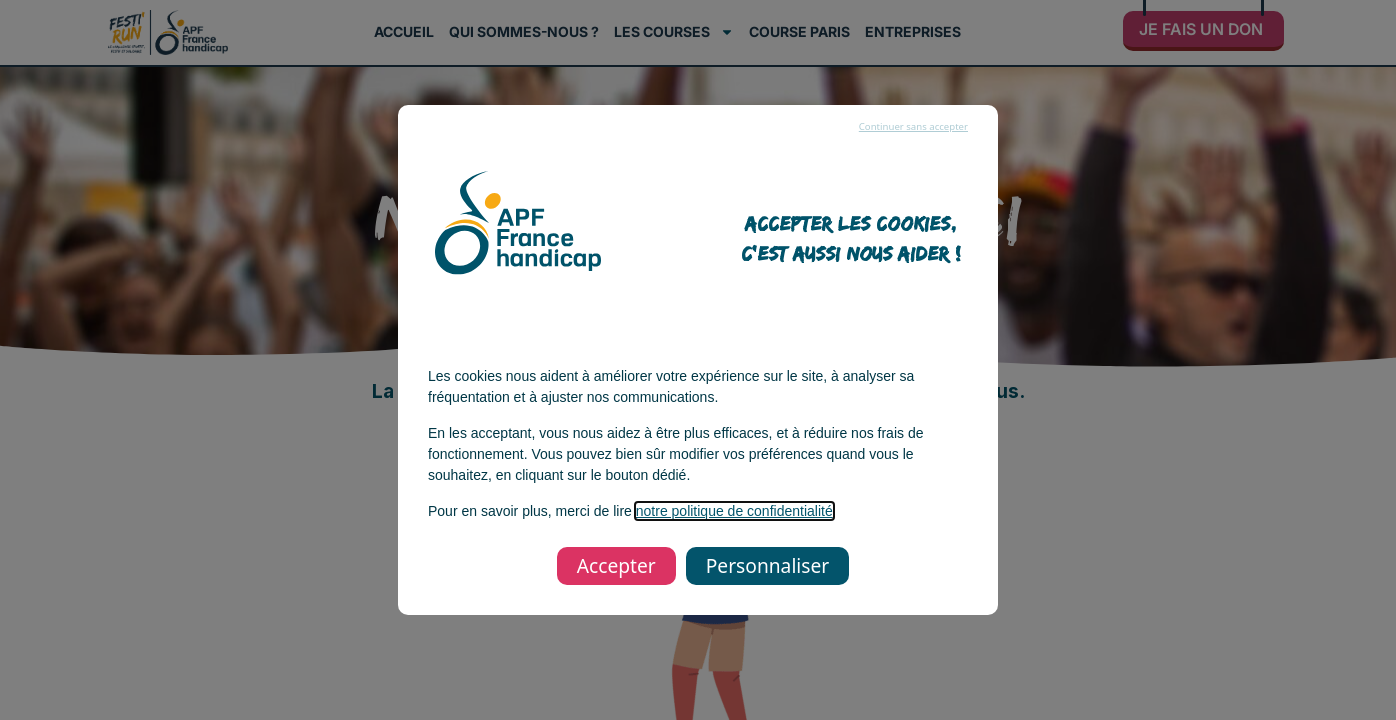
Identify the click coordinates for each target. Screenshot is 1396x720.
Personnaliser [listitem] (767, 565)
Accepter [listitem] (616, 565)
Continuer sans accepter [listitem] (913, 126)
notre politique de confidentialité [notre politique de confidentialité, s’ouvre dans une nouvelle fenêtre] (734, 511)
